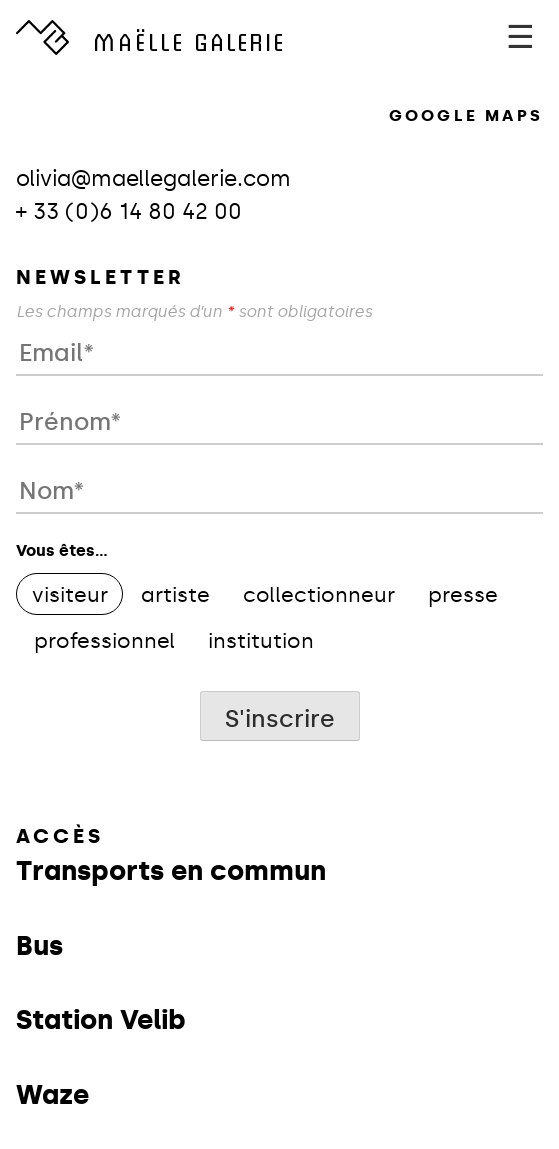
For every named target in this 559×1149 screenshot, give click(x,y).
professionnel (104, 640)
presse (463, 594)
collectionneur (319, 594)
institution (261, 640)
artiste (175, 594)
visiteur (70, 594)
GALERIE (189, 40)
